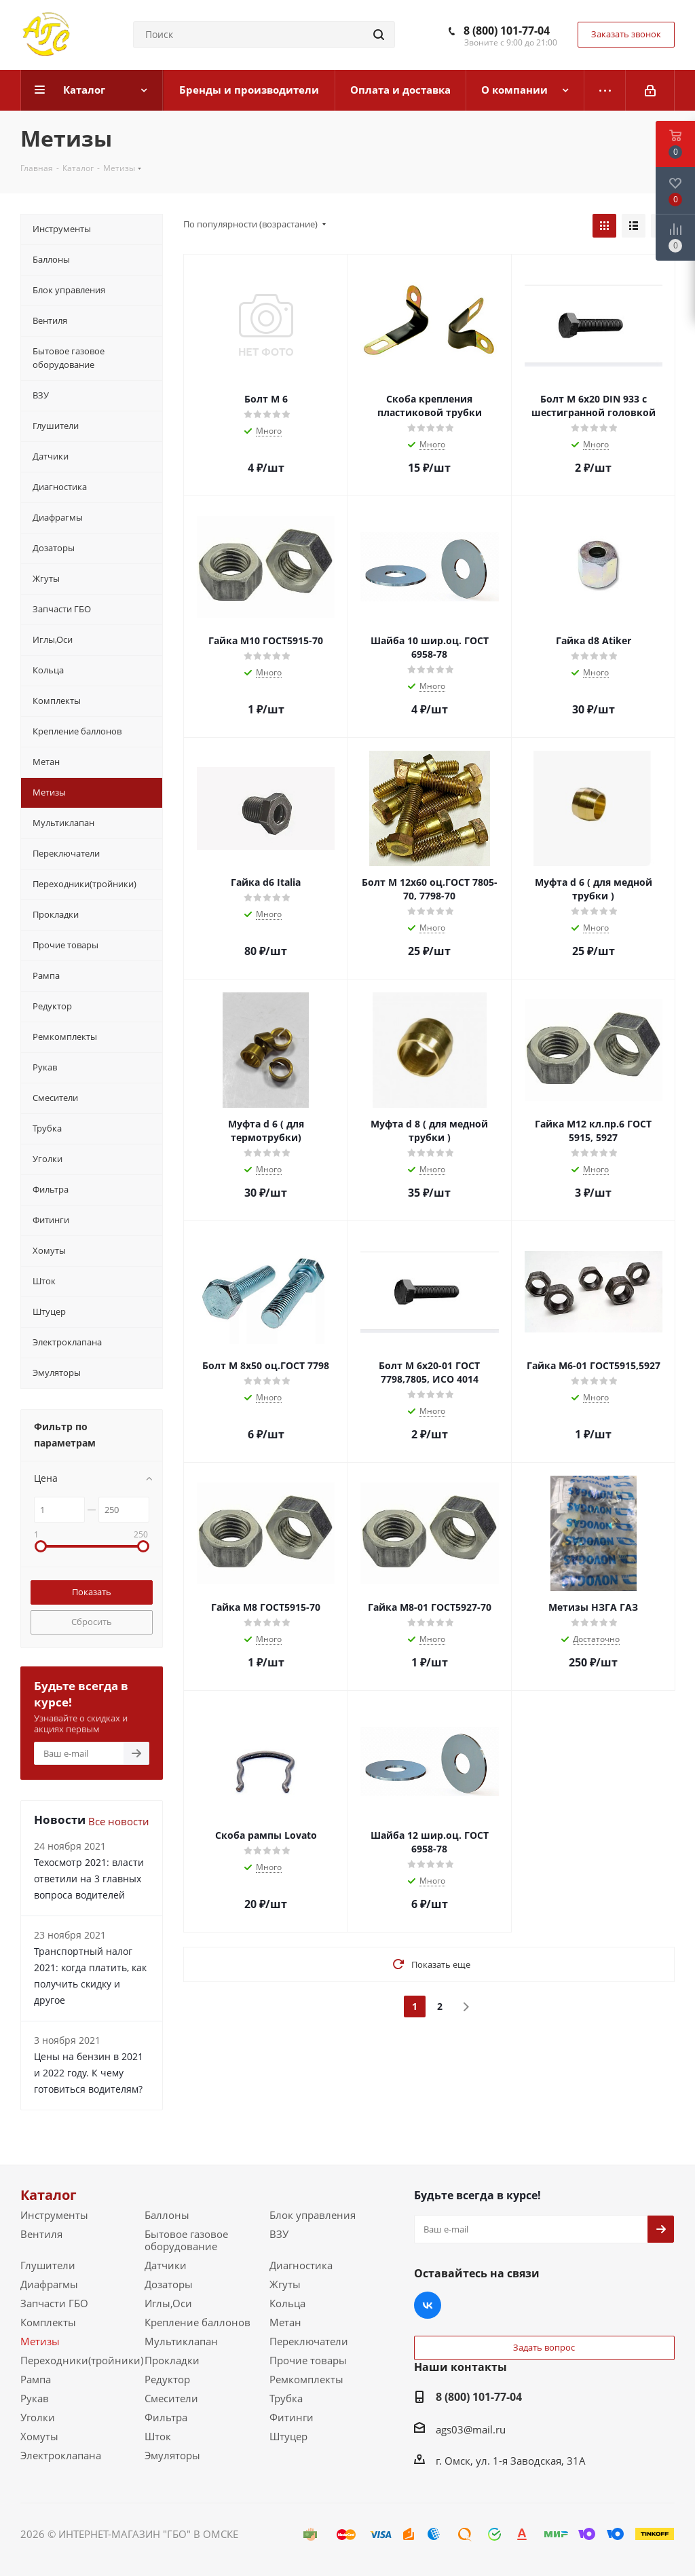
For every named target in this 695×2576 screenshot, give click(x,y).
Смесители (171, 2398)
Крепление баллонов (197, 2322)
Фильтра (166, 2417)
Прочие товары (308, 2360)
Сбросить (91, 1622)
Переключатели (308, 2341)
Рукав (34, 2398)
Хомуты (39, 2436)
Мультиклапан (181, 2341)
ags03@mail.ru (471, 2429)
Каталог (48, 2195)
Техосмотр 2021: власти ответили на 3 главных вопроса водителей (89, 1878)
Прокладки (172, 2360)
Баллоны (167, 2215)
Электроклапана (60, 2455)
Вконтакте (427, 2305)
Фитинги (291, 2417)
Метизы (40, 2341)
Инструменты (54, 2215)
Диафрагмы (49, 2284)
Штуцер (288, 2436)
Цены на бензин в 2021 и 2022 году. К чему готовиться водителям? (88, 2072)
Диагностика (301, 2265)
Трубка (286, 2398)
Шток (158, 2436)
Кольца (287, 2303)
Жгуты (285, 2284)
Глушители (47, 2265)
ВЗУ (278, 2234)
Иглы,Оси (168, 2303)
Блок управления (312, 2215)
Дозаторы (169, 2284)
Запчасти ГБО (54, 2303)
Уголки (37, 2417)
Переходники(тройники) (81, 2360)
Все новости (118, 1821)
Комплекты (48, 2322)
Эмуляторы (172, 2455)
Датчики (166, 2265)
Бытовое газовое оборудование (186, 2240)
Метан (285, 2322)
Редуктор (167, 2379)
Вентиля (41, 2234)
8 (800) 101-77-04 (507, 30)
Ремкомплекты (306, 2379)
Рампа (35, 2379)
